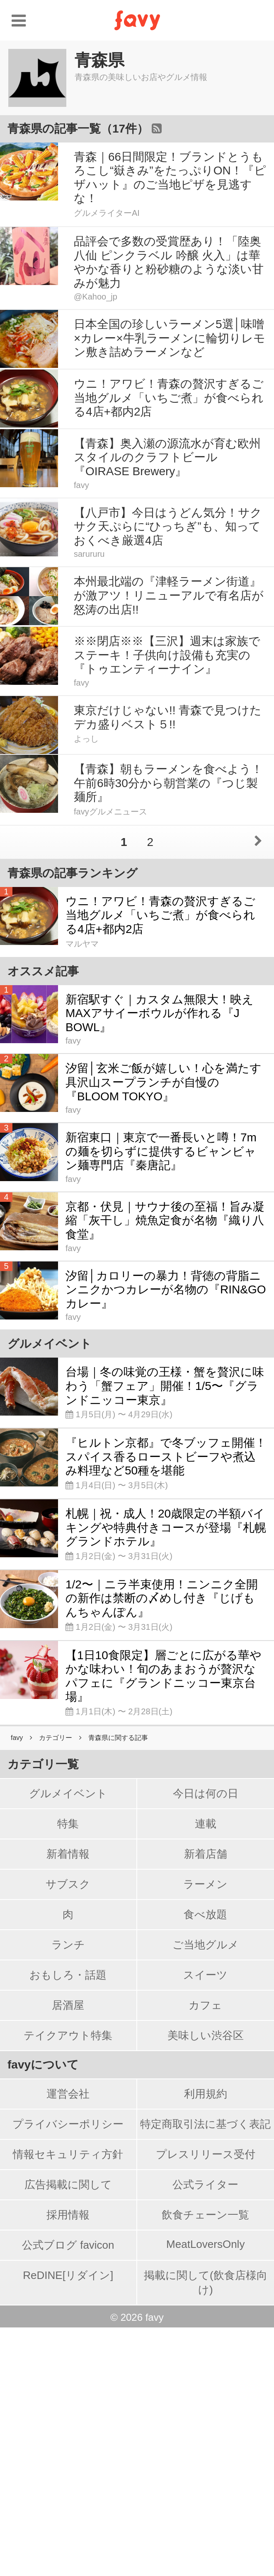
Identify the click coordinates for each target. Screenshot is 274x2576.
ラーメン (205, 2133)
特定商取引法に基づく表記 (205, 2372)
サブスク (68, 2133)
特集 (68, 2072)
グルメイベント (68, 2042)
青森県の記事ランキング (72, 873)
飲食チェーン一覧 (205, 2463)
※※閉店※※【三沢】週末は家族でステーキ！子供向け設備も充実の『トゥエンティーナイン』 (167, 655)
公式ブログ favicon (68, 2493)
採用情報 (68, 2463)
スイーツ (205, 2223)
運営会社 (68, 2342)
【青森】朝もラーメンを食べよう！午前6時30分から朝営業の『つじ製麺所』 (168, 783)
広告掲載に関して (68, 2433)
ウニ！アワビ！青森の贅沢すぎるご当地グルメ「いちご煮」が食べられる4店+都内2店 (169, 397)
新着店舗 (205, 2102)
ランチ (68, 2193)
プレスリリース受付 (205, 2403)
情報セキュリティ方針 (68, 2403)
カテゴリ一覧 (43, 2012)
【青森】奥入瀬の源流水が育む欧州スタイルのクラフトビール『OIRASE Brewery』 (167, 457)
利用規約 (205, 2342)
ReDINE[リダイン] (68, 2524)
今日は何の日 (205, 2042)
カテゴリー (55, 1986)
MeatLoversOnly (205, 2493)
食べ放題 (205, 2163)
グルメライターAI (107, 212)
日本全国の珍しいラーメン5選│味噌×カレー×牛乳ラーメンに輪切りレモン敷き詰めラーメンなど (169, 338)
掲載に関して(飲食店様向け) (205, 2531)
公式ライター (205, 2433)
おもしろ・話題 (68, 2223)
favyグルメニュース (110, 811)
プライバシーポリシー (68, 2372)
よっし (86, 738)
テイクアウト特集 (68, 2284)
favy (81, 485)
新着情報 (68, 2102)
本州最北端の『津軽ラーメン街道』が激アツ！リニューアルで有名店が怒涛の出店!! (169, 595)
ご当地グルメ (205, 2193)
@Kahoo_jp (95, 296)
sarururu (89, 553)
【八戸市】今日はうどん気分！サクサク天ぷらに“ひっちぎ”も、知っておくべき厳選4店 (168, 526)
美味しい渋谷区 (205, 2284)
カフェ (205, 2253)
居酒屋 (68, 2253)
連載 (205, 2072)
